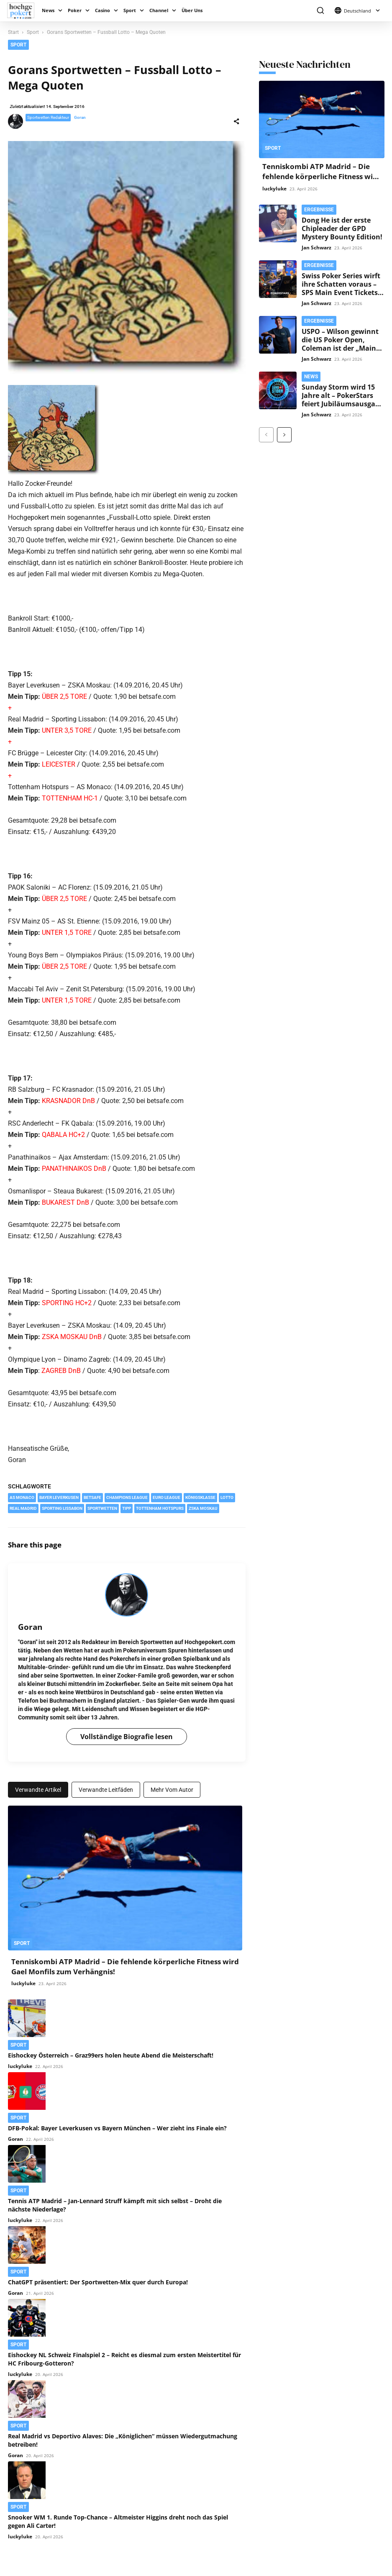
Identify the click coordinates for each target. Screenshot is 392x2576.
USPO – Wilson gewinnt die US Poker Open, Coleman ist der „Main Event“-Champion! (340, 344)
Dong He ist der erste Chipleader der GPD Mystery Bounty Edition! (342, 228)
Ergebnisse (319, 210)
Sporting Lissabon (62, 1508)
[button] (320, 11)
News (48, 10)
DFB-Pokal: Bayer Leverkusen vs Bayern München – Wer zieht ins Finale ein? (117, 2128)
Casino (102, 10)
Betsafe (92, 1497)
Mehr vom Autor (172, 1789)
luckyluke (23, 1983)
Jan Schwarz (316, 247)
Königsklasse (200, 1497)
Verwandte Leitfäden (106, 1789)
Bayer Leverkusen (59, 1497)
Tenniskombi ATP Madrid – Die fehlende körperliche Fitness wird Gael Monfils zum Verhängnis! (321, 176)
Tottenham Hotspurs (160, 1508)
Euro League (166, 1497)
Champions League (127, 1497)
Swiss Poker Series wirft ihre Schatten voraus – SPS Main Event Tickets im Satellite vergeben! (341, 288)
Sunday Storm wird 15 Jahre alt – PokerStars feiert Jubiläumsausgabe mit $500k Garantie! (342, 399)
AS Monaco (22, 1497)
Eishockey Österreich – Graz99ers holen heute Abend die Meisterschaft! (110, 2055)
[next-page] (284, 434)
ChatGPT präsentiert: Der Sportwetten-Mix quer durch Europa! (98, 2282)
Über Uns (192, 10)
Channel (158, 10)
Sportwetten (102, 1508)
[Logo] (22, 10)
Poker (75, 10)
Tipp (126, 1508)
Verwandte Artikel (38, 1789)
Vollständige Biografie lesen (126, 1736)
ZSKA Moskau (203, 1508)
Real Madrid (23, 1508)
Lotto (226, 1497)
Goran (80, 117)
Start (13, 32)
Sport (129, 10)
